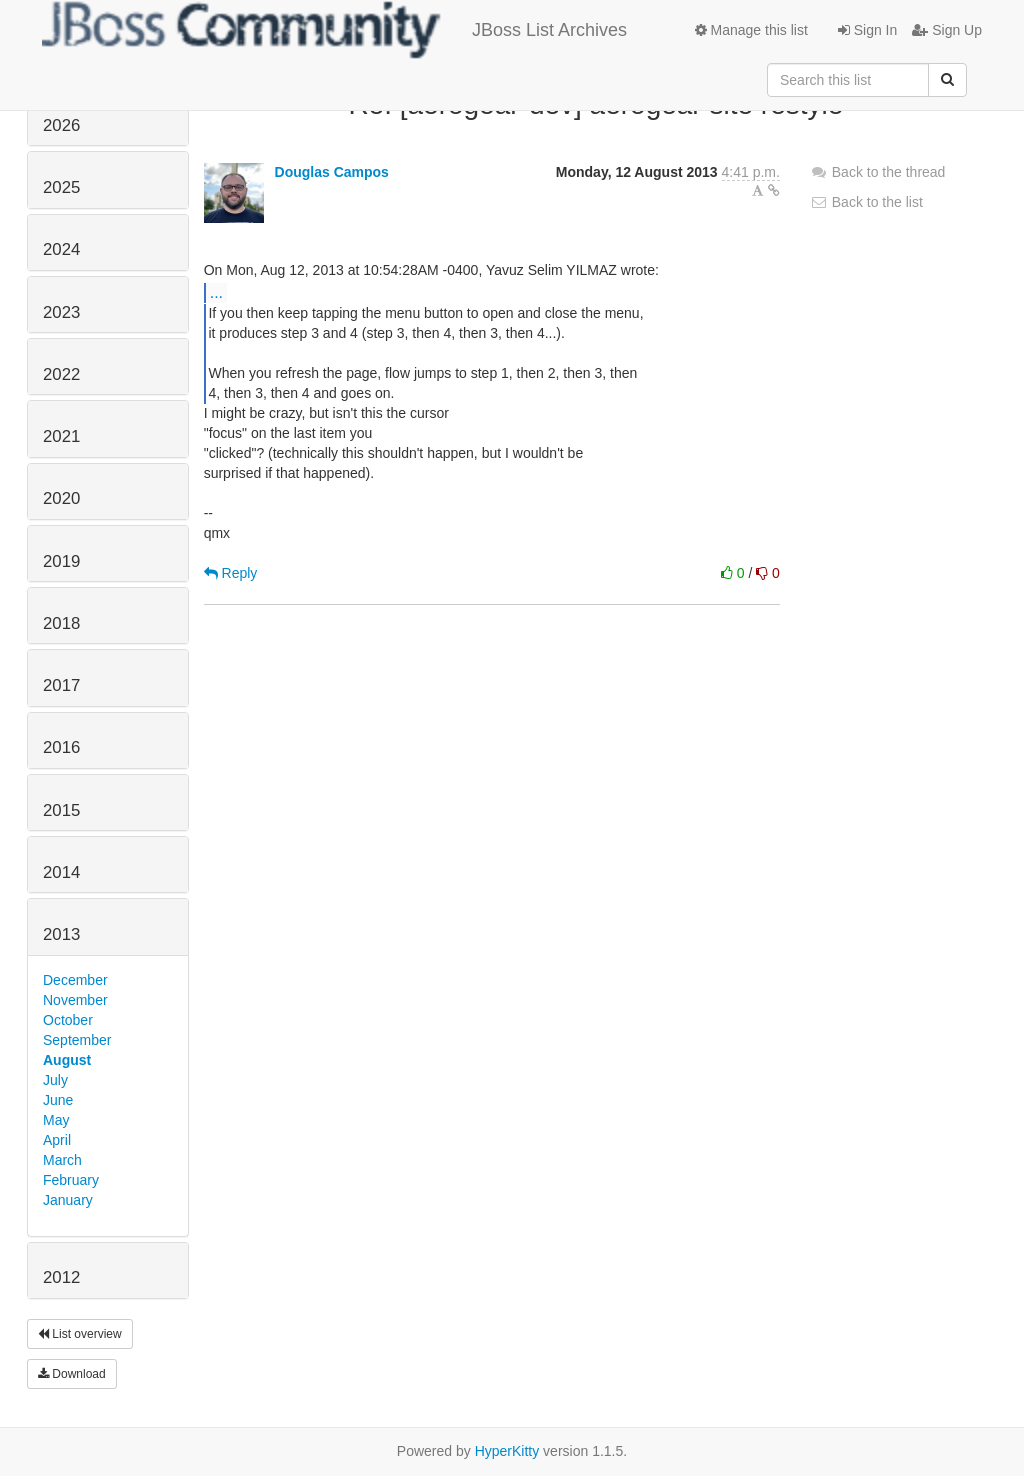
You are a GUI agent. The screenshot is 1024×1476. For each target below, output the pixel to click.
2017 (61, 685)
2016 (61, 747)
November (75, 1000)
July (55, 1080)
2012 (61, 1277)
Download (72, 1374)
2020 (61, 498)
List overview (80, 1334)
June (58, 1100)
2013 (61, 934)
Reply (231, 573)
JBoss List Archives (334, 30)
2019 (61, 561)
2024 (61, 249)
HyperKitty (507, 1451)
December (75, 980)
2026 (61, 125)
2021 (61, 436)
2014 (61, 872)
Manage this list (751, 30)
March (62, 1160)
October (68, 1020)
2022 (61, 374)
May (56, 1120)
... (216, 292)
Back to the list (866, 202)
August (67, 1060)
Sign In (867, 30)
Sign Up (947, 30)
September (77, 1040)
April (57, 1140)
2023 (61, 312)
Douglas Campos (332, 172)
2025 (61, 187)
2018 (61, 623)
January (68, 1200)
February (71, 1180)
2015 (61, 810)
